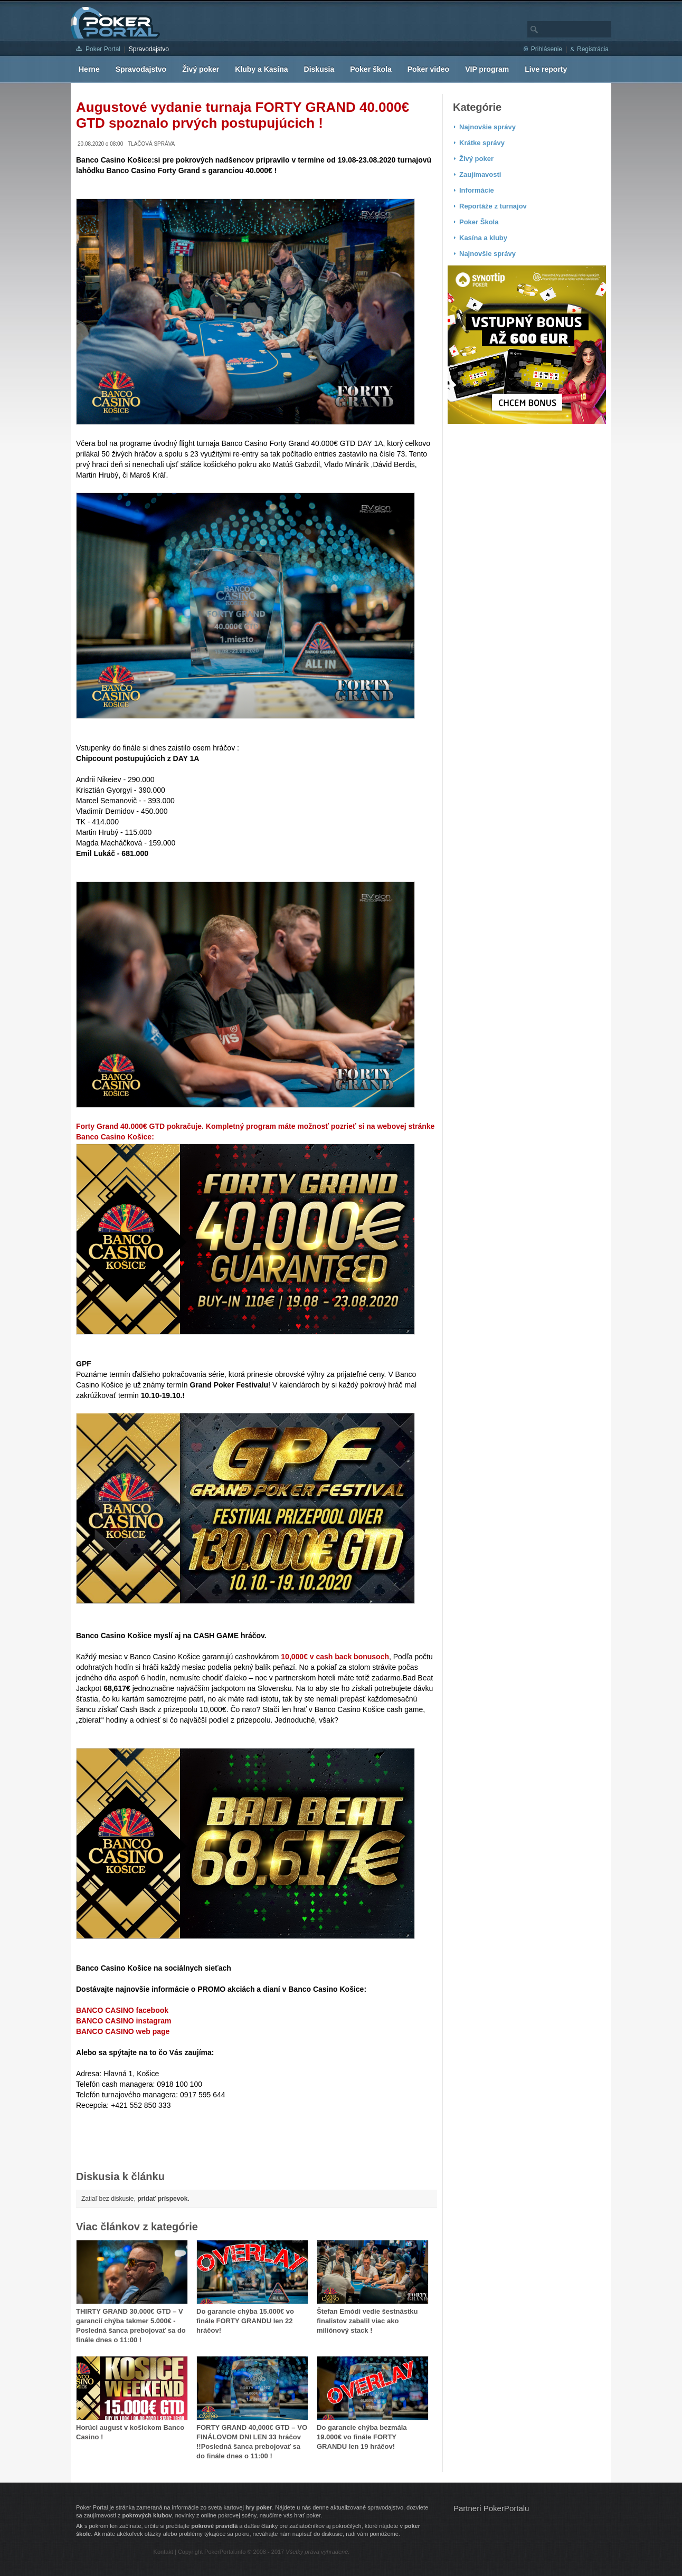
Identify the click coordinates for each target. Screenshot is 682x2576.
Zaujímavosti (480, 174)
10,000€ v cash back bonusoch (335, 1656)
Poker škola (371, 69)
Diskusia (319, 69)
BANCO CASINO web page (122, 2031)
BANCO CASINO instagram (123, 2021)
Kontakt (163, 2552)
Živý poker (200, 69)
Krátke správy (482, 143)
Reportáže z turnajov (493, 206)
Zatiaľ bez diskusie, (135, 2198)
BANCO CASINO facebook (122, 2010)
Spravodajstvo (149, 49)
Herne (89, 69)
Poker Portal (103, 49)
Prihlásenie (546, 49)
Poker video (428, 69)
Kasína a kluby (483, 238)
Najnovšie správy (487, 127)
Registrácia (593, 49)
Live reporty (546, 69)
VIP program (487, 69)
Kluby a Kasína (261, 69)
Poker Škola (478, 222)
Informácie (476, 190)
